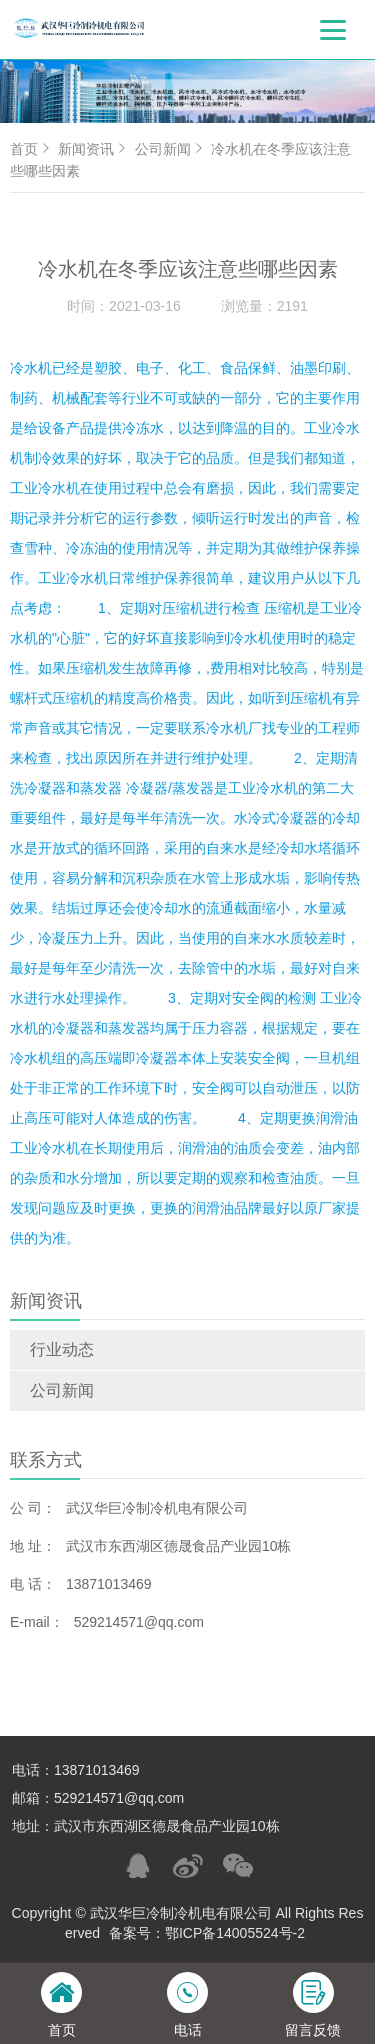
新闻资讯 (94, 149)
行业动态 (62, 1349)
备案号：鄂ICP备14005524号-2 (207, 1933)
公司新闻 (62, 1390)
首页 (32, 149)
